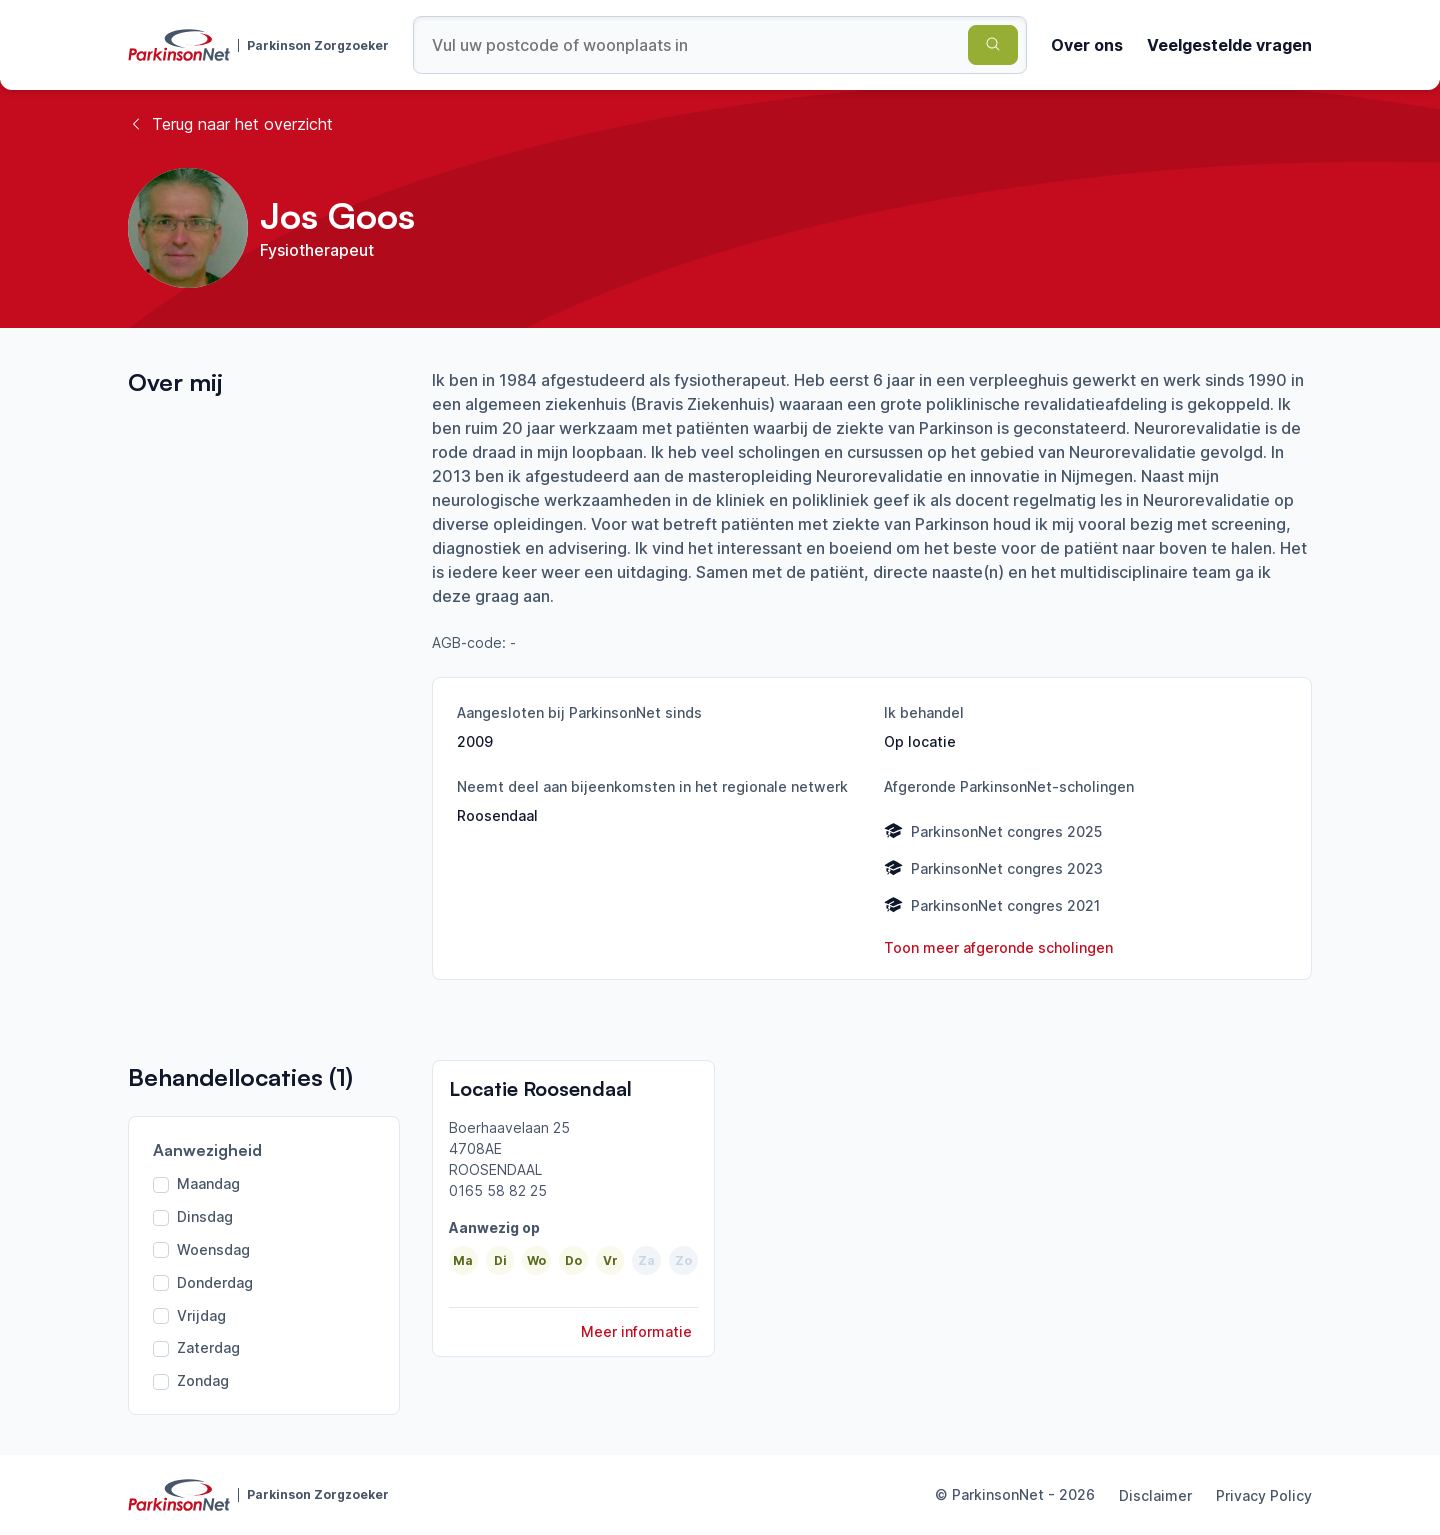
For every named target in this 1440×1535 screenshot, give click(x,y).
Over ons (1087, 45)
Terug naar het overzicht (230, 124)
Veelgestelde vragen (1229, 45)
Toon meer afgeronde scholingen (998, 947)
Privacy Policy (1264, 1495)
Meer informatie (636, 1331)
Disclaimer (1155, 1495)
